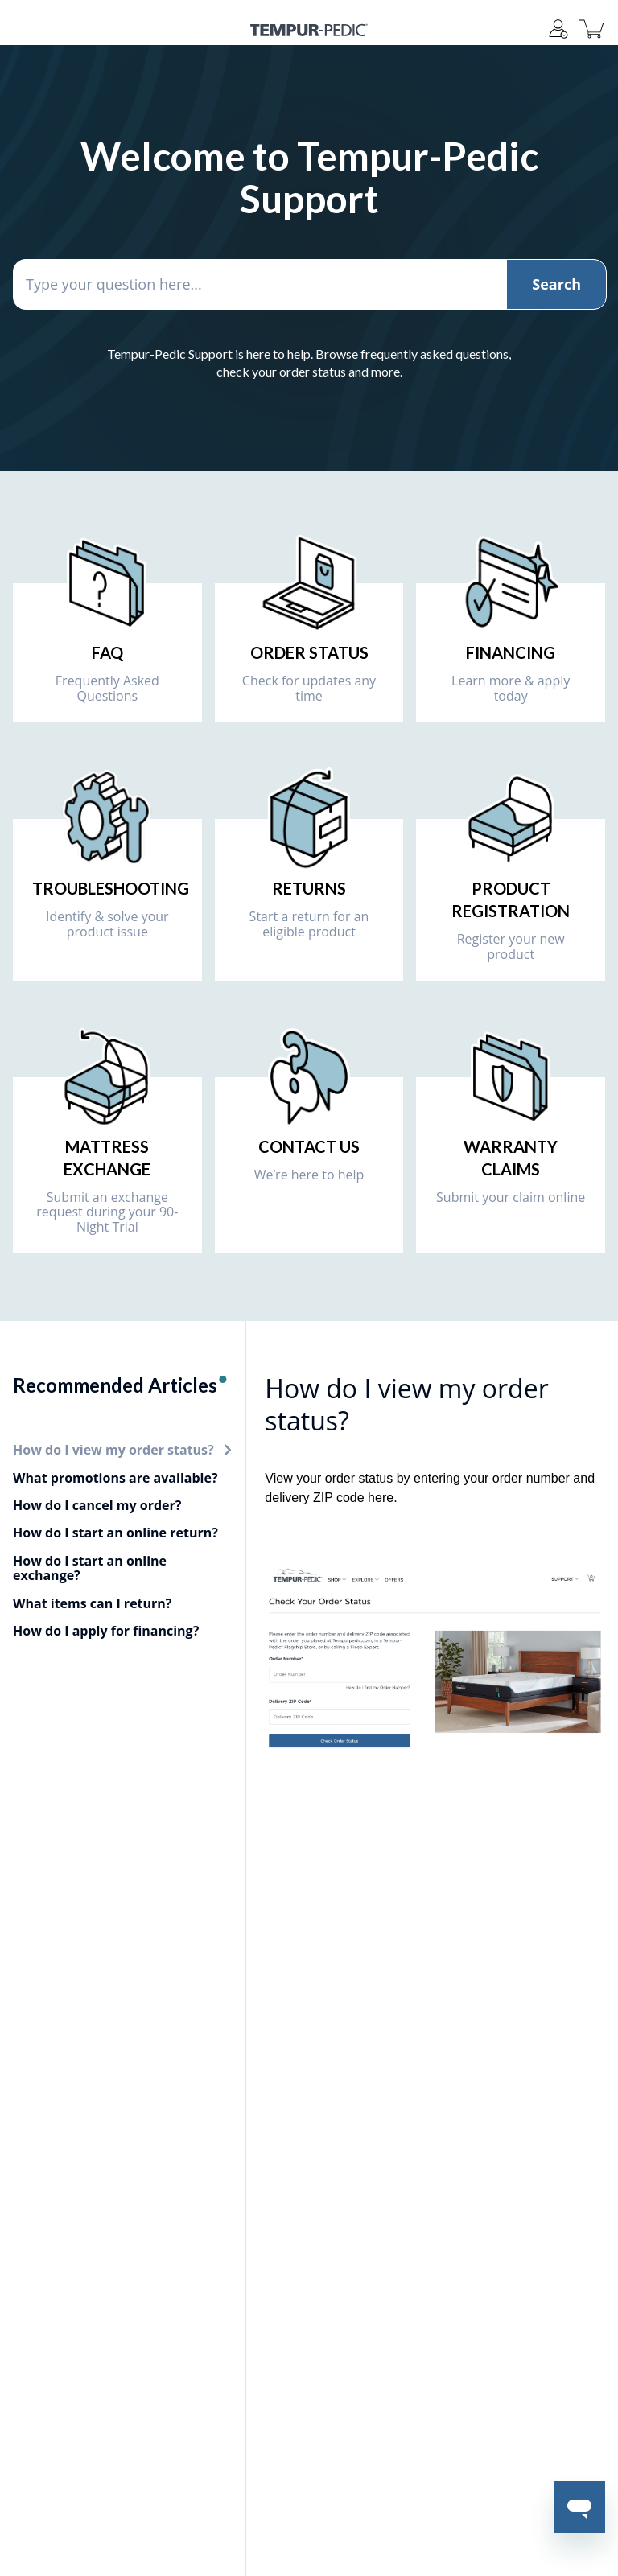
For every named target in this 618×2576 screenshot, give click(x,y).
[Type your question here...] (309, 284)
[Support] (558, 29)
